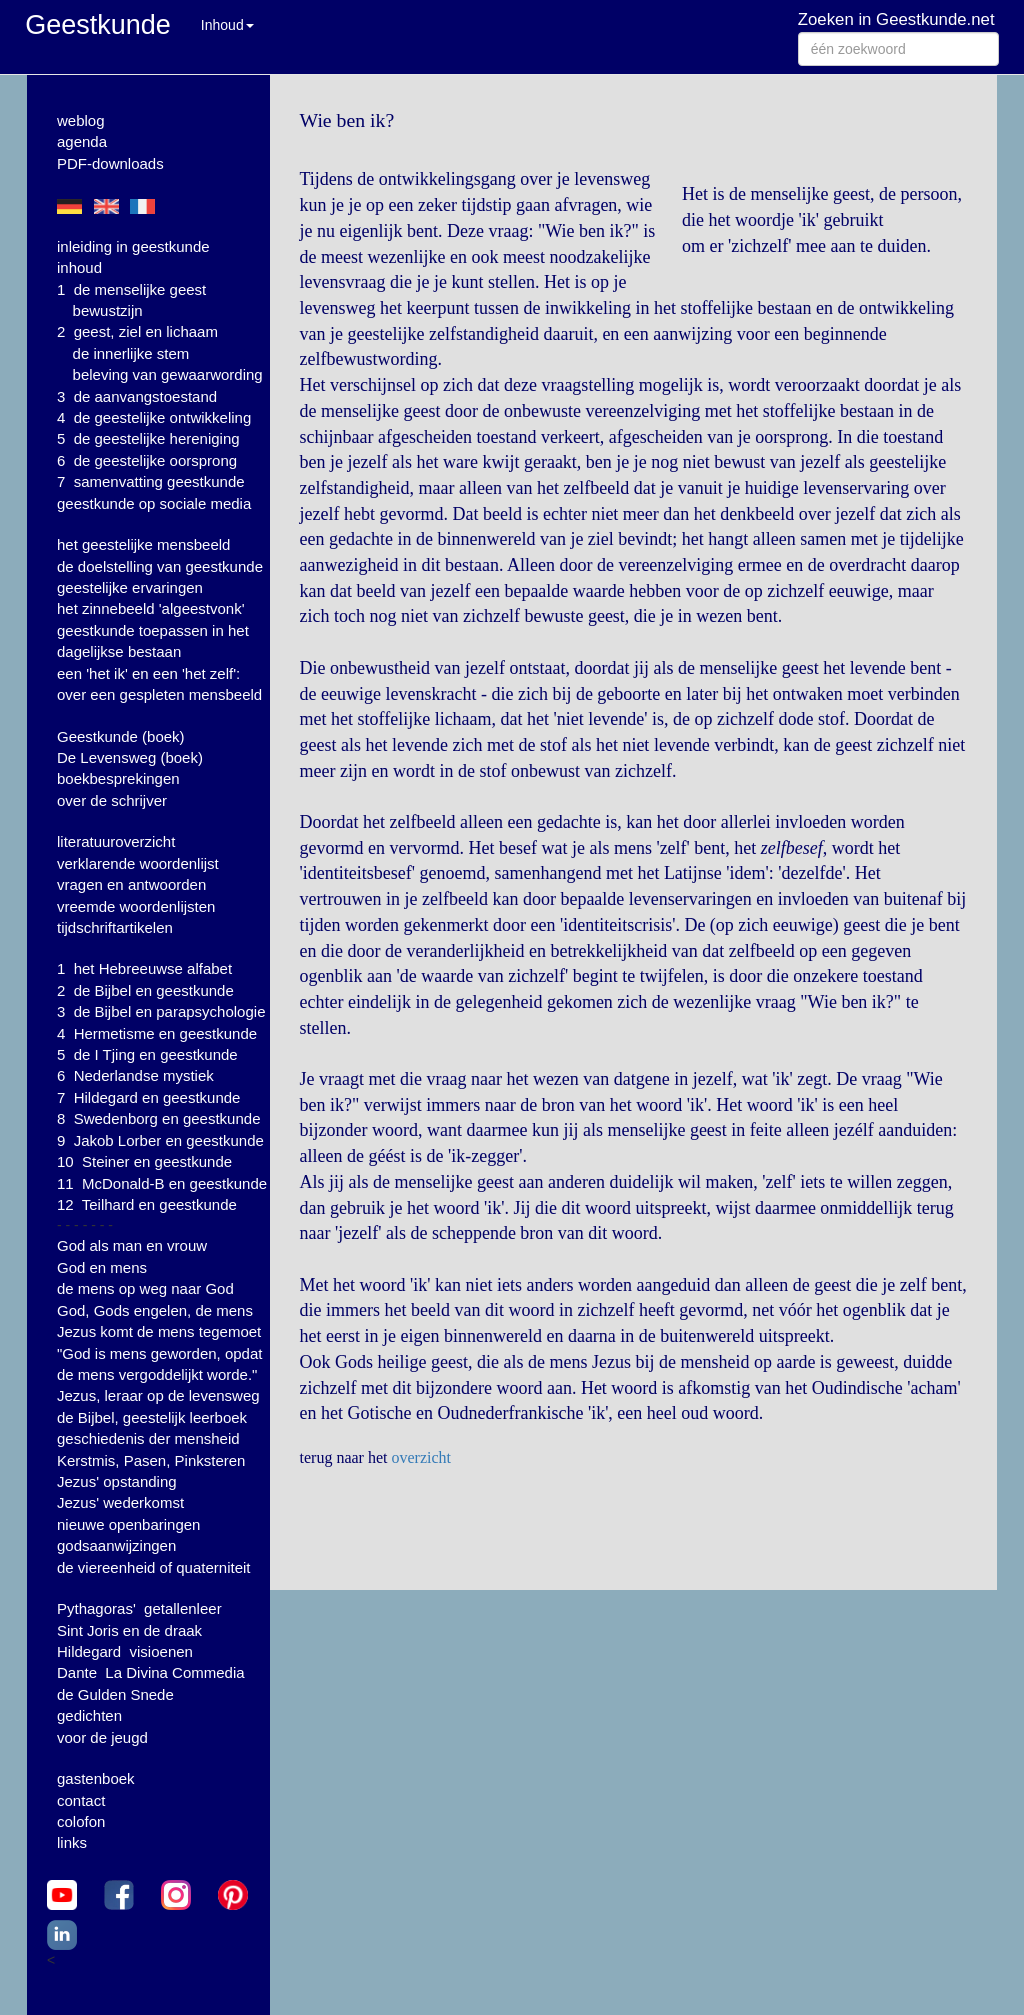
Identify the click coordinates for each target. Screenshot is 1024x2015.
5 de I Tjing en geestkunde (147, 1054)
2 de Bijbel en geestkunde (145, 990)
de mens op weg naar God (145, 1288)
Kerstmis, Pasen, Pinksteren (151, 1460)
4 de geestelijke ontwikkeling (154, 417)
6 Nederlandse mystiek (135, 1075)
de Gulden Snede (115, 1694)
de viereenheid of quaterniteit (153, 1567)
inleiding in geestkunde (133, 246)
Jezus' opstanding (117, 1481)
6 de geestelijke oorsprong (147, 460)
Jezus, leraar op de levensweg (158, 1395)
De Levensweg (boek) (130, 757)
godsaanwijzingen (116, 1545)
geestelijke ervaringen (130, 587)
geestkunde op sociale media (154, 503)
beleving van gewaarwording (168, 374)
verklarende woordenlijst (138, 863)
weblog (81, 120)
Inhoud (227, 25)
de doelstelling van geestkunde (160, 566)
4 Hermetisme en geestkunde (157, 1033)
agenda (82, 141)
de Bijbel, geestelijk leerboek (152, 1417)
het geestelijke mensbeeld (143, 544)
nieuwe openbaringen (128, 1524)
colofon (81, 1821)
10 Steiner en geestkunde (144, 1161)
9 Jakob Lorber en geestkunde (160, 1140)
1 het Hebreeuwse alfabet (144, 968)
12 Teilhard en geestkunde (147, 1204)
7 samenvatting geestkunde (151, 481)
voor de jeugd (102, 1737)
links (72, 1842)
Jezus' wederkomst (120, 1502)
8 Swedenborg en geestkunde (159, 1118)
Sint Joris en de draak (129, 1630)
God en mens (102, 1267)
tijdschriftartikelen (115, 927)
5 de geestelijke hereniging (148, 438)
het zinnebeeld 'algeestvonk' (151, 608)
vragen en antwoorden (131, 884)
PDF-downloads (110, 163)
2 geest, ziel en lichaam (137, 331)
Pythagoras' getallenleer (139, 1608)
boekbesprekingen (118, 778)
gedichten (89, 1715)
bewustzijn (108, 310)
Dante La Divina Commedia (151, 1672)
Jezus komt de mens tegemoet (159, 1331)
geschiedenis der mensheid (148, 1438)
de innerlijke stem (131, 353)
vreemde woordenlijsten (136, 906)
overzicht (421, 1457)
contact (81, 1800)
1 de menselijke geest (131, 289)
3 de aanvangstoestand (137, 396)
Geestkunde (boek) (121, 736)
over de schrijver (112, 800)
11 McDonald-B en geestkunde (162, 1183)
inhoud (79, 267)
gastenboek (96, 1778)
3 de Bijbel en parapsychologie (161, 1011)
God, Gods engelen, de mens (155, 1310)
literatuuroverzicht (116, 841)
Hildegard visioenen (125, 1651)
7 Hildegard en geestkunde (148, 1097)
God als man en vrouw (132, 1245)
